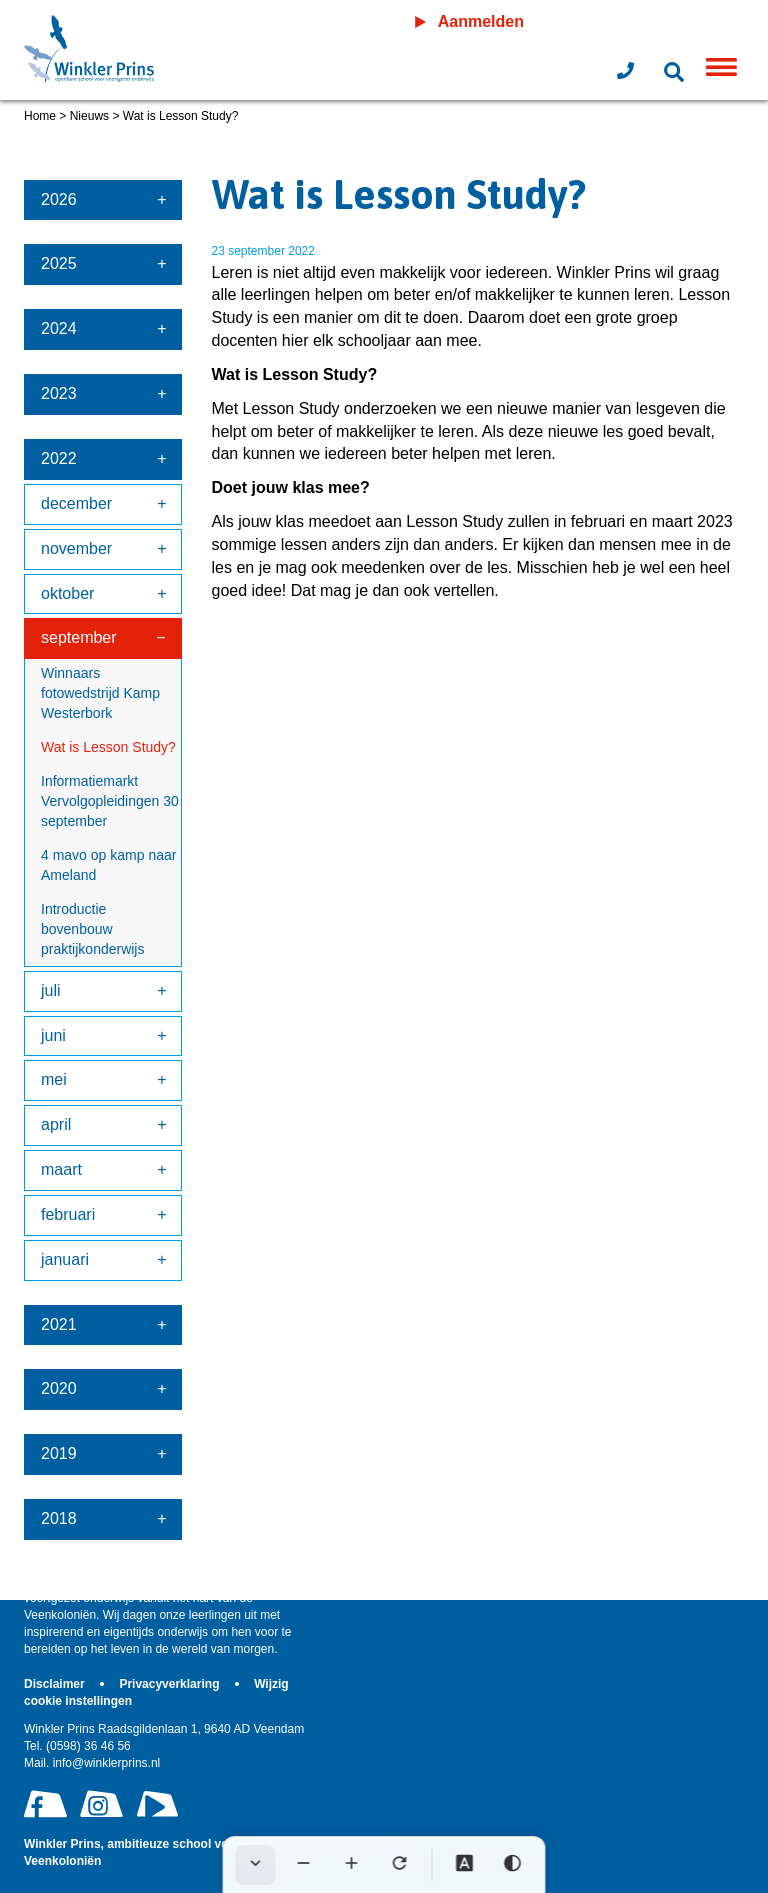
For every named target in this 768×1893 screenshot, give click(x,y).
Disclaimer (56, 1684)
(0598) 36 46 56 (77, 1746)
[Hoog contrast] (513, 1865)
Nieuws (89, 116)
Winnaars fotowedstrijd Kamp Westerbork (100, 693)
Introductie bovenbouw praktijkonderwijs (92, 929)
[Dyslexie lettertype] (465, 1865)
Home (40, 116)
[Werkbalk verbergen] (256, 1865)
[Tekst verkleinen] (304, 1865)
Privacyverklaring (170, 1684)
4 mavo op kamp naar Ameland (108, 865)
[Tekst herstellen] (400, 1865)
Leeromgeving (655, 21)
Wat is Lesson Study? (108, 747)
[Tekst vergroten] (352, 1865)
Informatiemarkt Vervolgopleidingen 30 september (110, 801)
